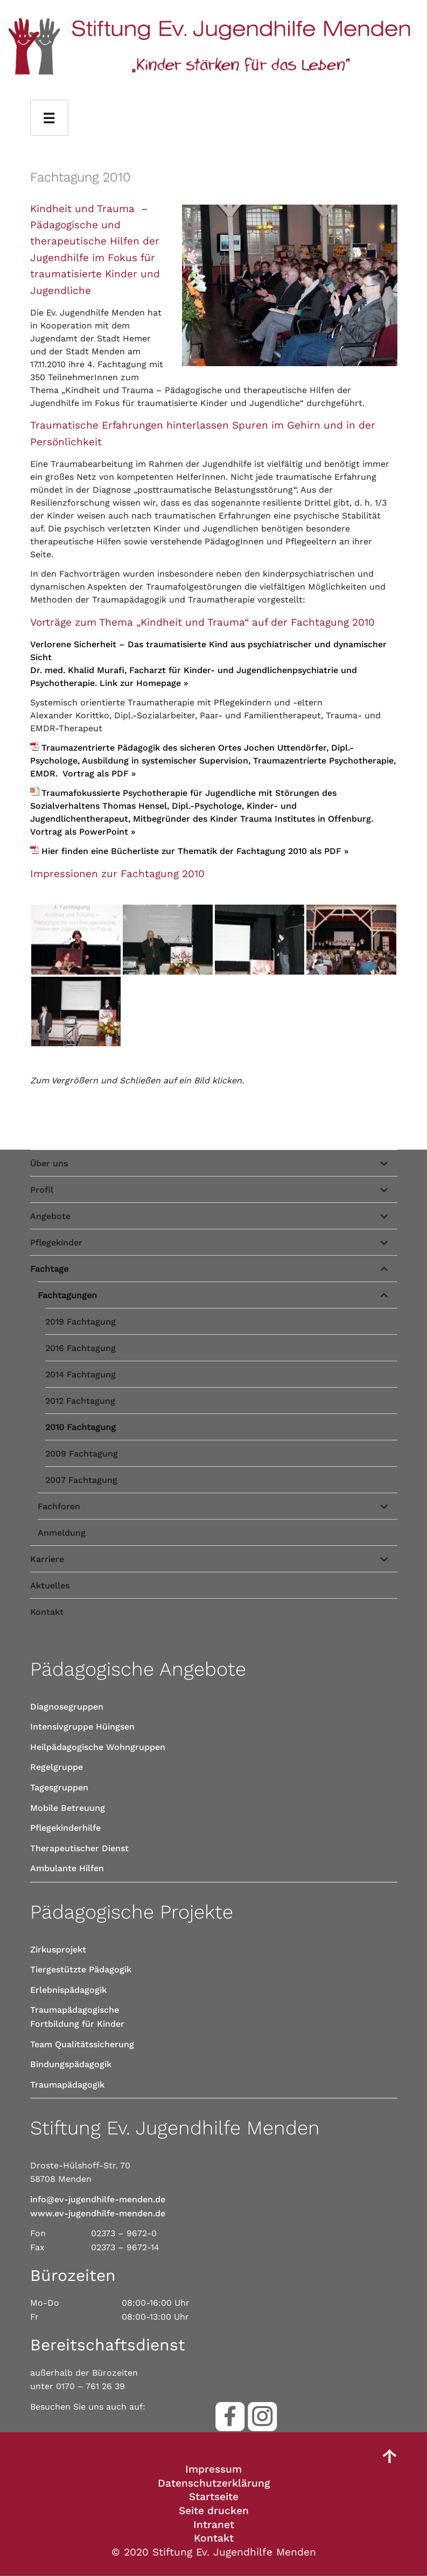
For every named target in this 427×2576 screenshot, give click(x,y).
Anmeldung (62, 1533)
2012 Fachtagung (80, 1401)
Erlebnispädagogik (68, 1990)
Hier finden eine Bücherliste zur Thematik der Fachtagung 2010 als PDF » (194, 851)
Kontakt (47, 1612)
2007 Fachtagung (81, 1480)
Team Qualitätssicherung (82, 2044)
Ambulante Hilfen (67, 1868)
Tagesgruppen (59, 1787)
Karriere (47, 1559)
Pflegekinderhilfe (65, 1828)
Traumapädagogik (67, 2085)
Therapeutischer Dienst (79, 1848)
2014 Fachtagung (80, 1374)
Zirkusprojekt (58, 1949)
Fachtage (49, 1269)
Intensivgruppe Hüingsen (82, 1726)
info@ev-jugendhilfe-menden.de (97, 2199)
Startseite (214, 2496)
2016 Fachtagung (80, 1348)
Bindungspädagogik (70, 2064)
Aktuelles (49, 1585)
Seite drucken (214, 2510)
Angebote (50, 1216)
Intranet (213, 2524)
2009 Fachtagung (81, 1453)
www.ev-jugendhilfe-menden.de (97, 2213)
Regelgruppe (56, 1767)
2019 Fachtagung (80, 1322)
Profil (41, 1190)
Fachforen (59, 1506)
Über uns (49, 1163)
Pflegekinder (56, 1242)
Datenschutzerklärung (214, 2483)
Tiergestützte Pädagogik (80, 1969)
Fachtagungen (67, 1295)
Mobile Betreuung (67, 1808)
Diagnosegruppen (66, 1707)
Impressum (213, 2469)
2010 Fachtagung (80, 1427)
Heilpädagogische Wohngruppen (97, 1747)
